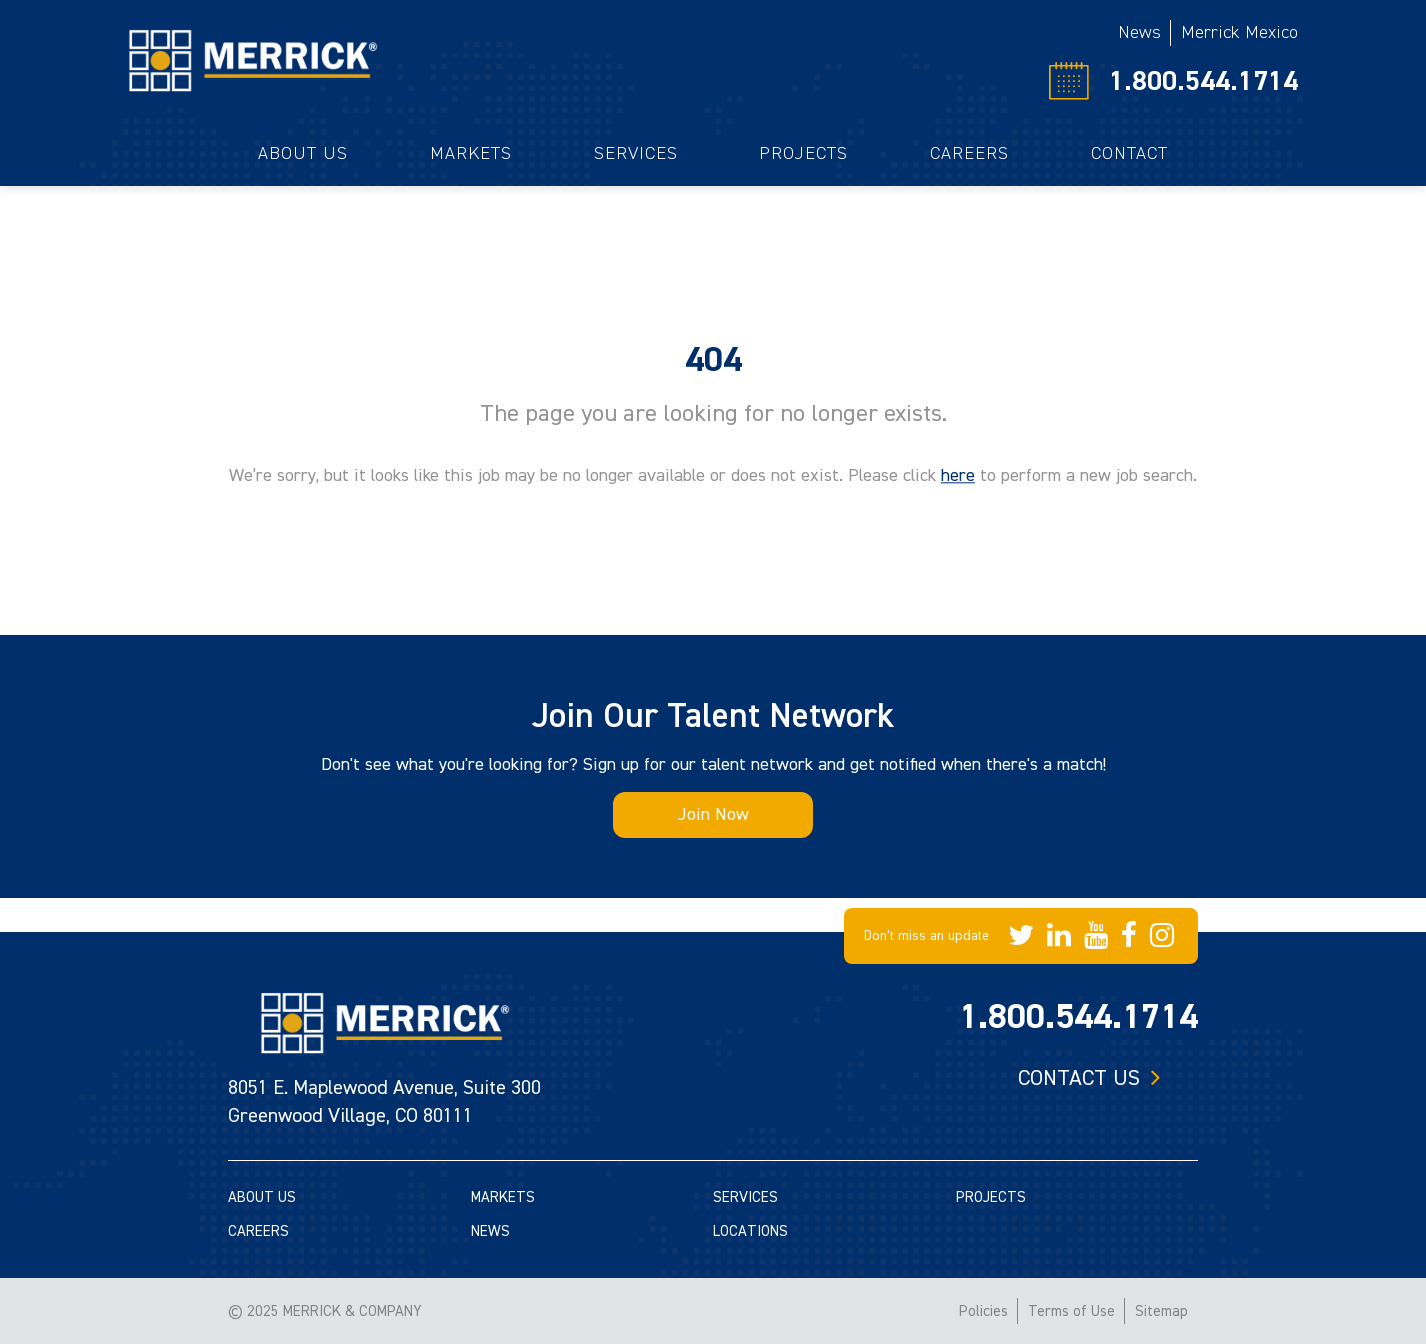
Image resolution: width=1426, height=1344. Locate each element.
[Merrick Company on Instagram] (1162, 936)
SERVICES (745, 1197)
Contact (1129, 153)
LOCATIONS (750, 1231)
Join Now (713, 814)
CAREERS (258, 1231)
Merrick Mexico (1239, 32)
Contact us (1079, 1078)
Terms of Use (1071, 1311)
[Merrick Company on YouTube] (1096, 936)
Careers (969, 153)
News (1139, 32)
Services (636, 153)
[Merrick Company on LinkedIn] (1059, 936)
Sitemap (1161, 1311)
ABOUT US (262, 1197)
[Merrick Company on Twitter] (1021, 936)
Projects (803, 153)
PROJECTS (991, 1197)
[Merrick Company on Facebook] (1129, 936)
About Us (303, 153)
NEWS (490, 1231)
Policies (983, 1311)
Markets (471, 153)
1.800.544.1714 (1203, 81)
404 (713, 360)
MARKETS (503, 1197)
